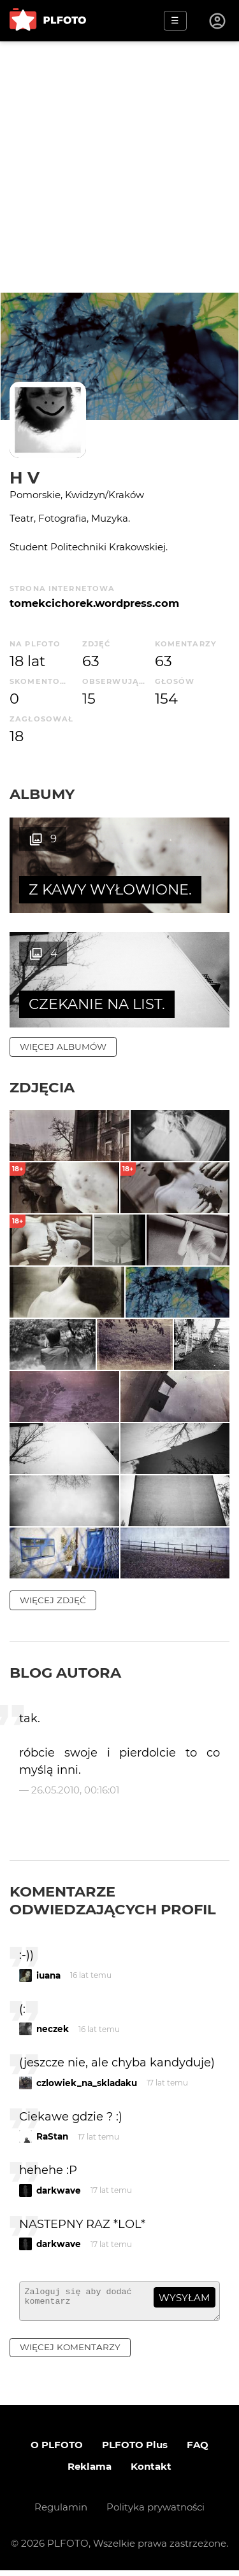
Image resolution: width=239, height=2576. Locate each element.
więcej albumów (63, 1046)
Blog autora (65, 1672)
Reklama (90, 2472)
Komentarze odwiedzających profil (113, 1900)
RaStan (52, 2136)
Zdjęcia (42, 1087)
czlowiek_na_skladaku (86, 2083)
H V (25, 477)
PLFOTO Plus (135, 2450)
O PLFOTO (57, 2450)
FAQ (197, 2450)
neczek (52, 2029)
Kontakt (151, 2472)
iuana (48, 1975)
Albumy (42, 794)
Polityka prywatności (155, 2513)
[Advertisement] (119, 167)
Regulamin (60, 2513)
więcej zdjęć (53, 1600)
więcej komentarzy (70, 2353)
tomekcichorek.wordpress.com (94, 603)
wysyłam (184, 2298)
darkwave (58, 2190)
